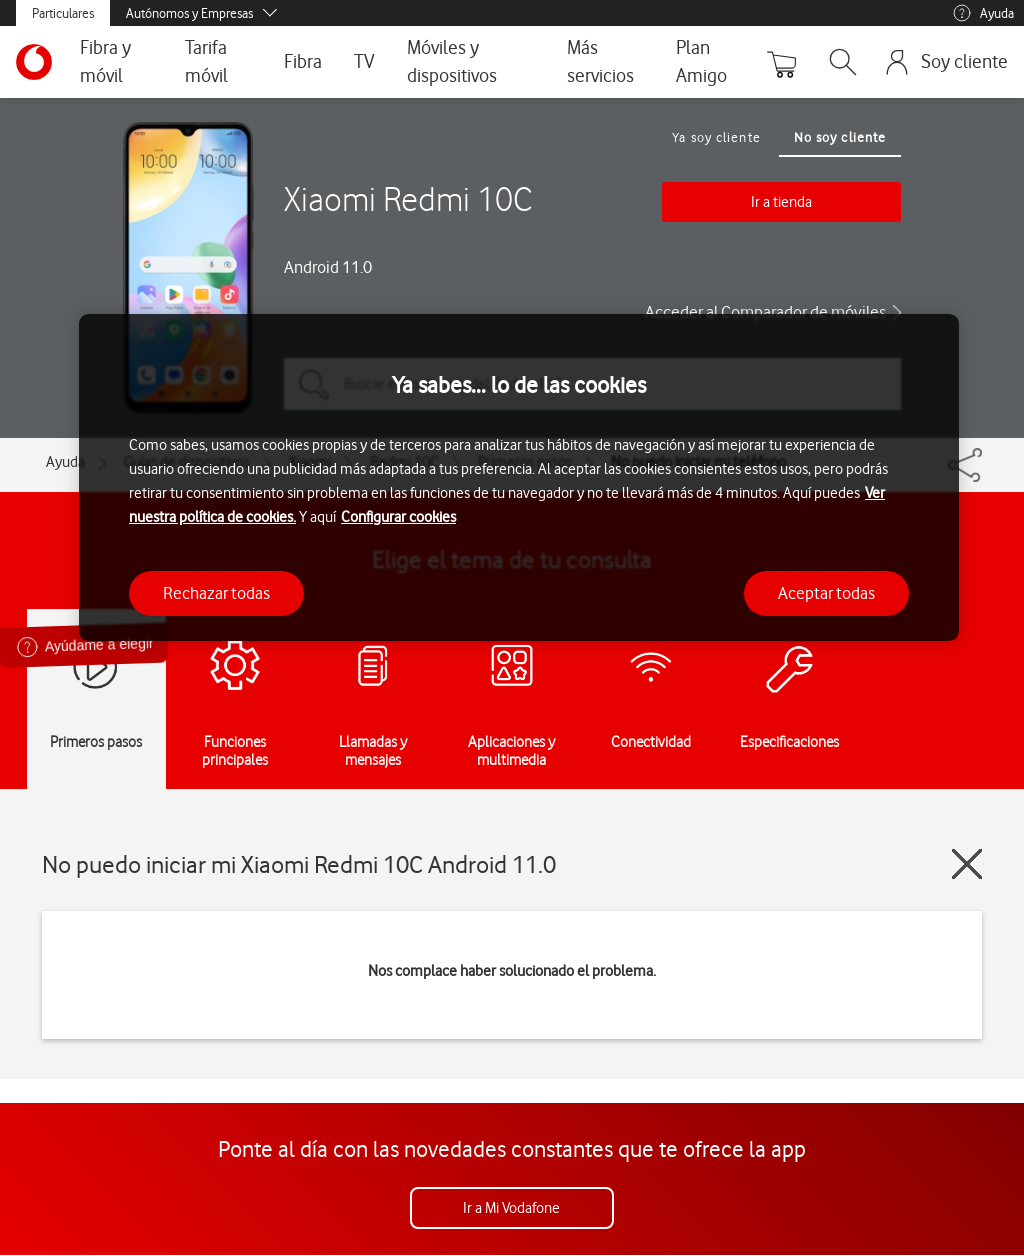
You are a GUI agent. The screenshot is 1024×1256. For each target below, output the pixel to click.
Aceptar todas (826, 593)
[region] (519, 477)
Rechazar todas (216, 593)
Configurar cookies (398, 517)
